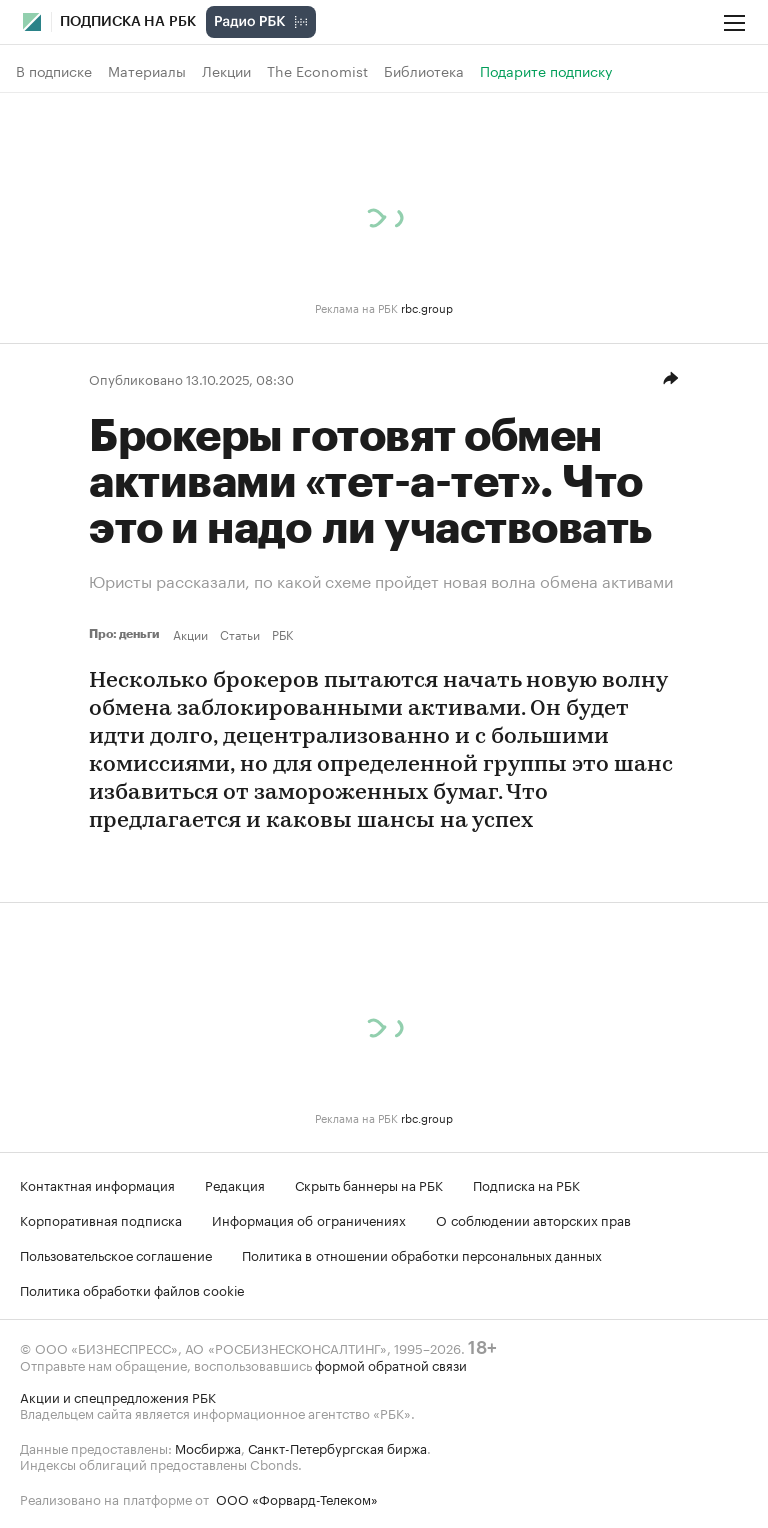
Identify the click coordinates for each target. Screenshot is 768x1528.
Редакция (235, 1184)
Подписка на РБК (526, 1184)
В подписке (54, 71)
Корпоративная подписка (101, 1219)
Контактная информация (97, 1184)
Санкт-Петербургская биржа (337, 1447)
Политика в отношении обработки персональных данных (422, 1254)
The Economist (317, 71)
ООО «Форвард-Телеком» (297, 1498)
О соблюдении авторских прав (533, 1219)
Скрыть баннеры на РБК (369, 1184)
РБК (282, 634)
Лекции (226, 71)
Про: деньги (127, 634)
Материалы (147, 71)
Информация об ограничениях (309, 1219)
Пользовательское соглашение (116, 1254)
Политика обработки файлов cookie (132, 1289)
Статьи (240, 634)
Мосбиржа (208, 1447)
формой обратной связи (391, 1364)
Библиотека (424, 71)
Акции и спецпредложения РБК (118, 1396)
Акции (190, 634)
